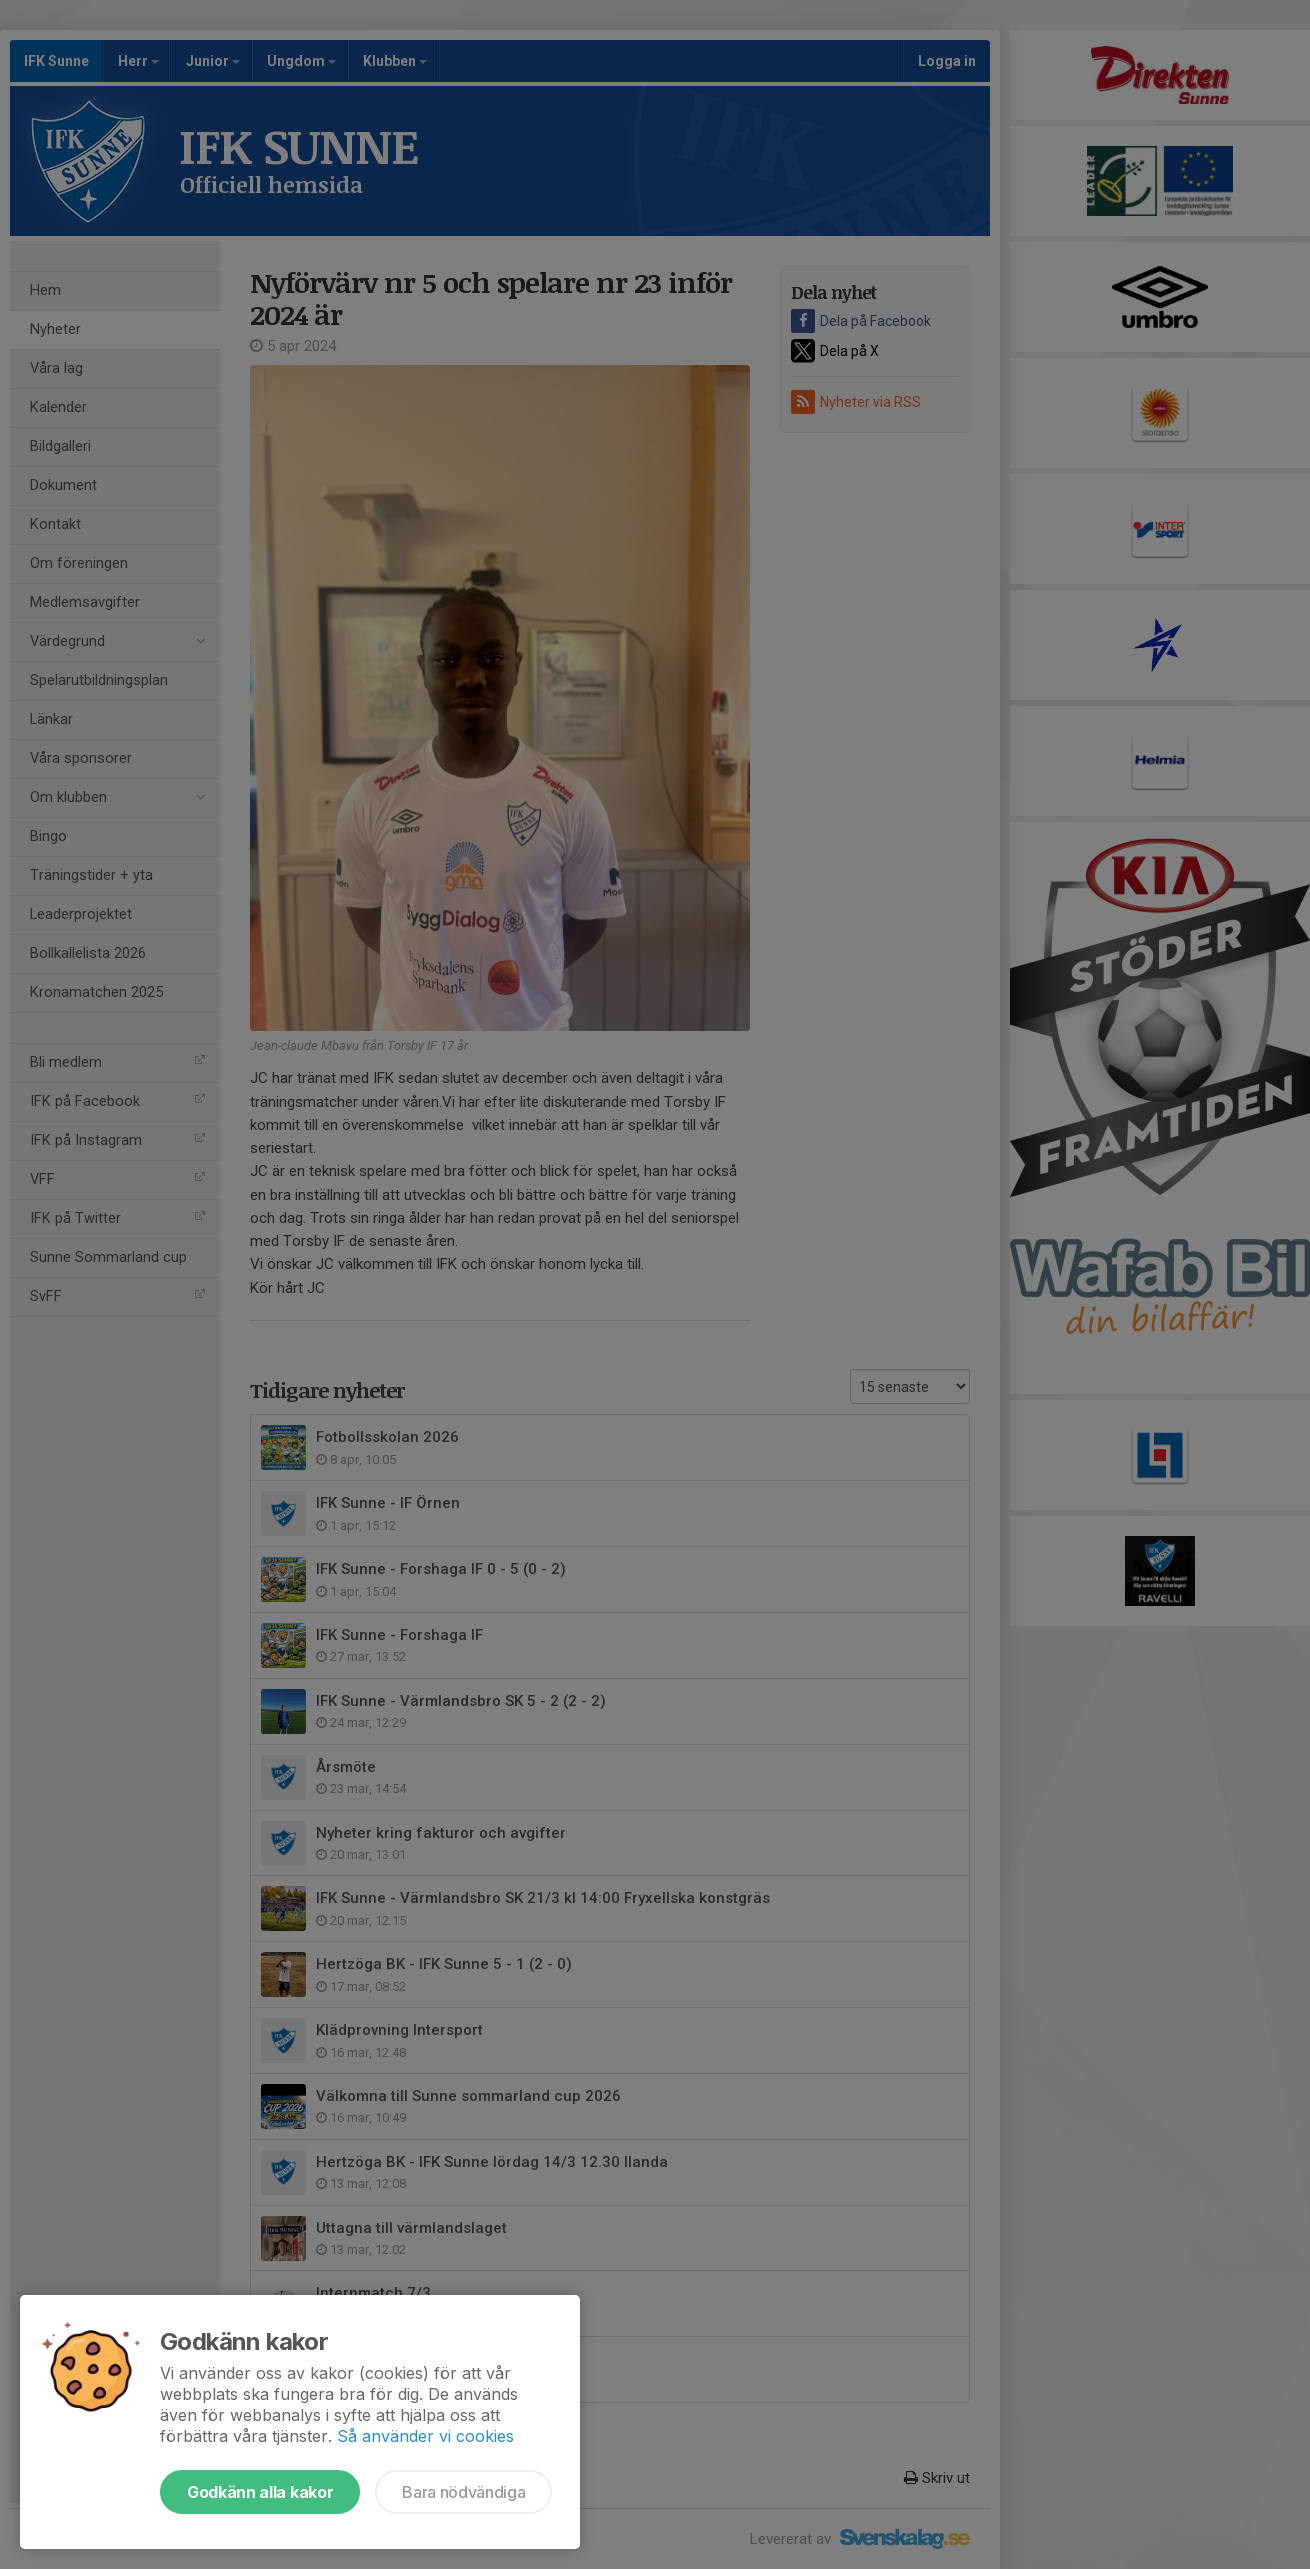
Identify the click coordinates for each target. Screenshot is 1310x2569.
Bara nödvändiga (463, 2492)
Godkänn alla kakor (260, 2492)
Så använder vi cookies (425, 2436)
